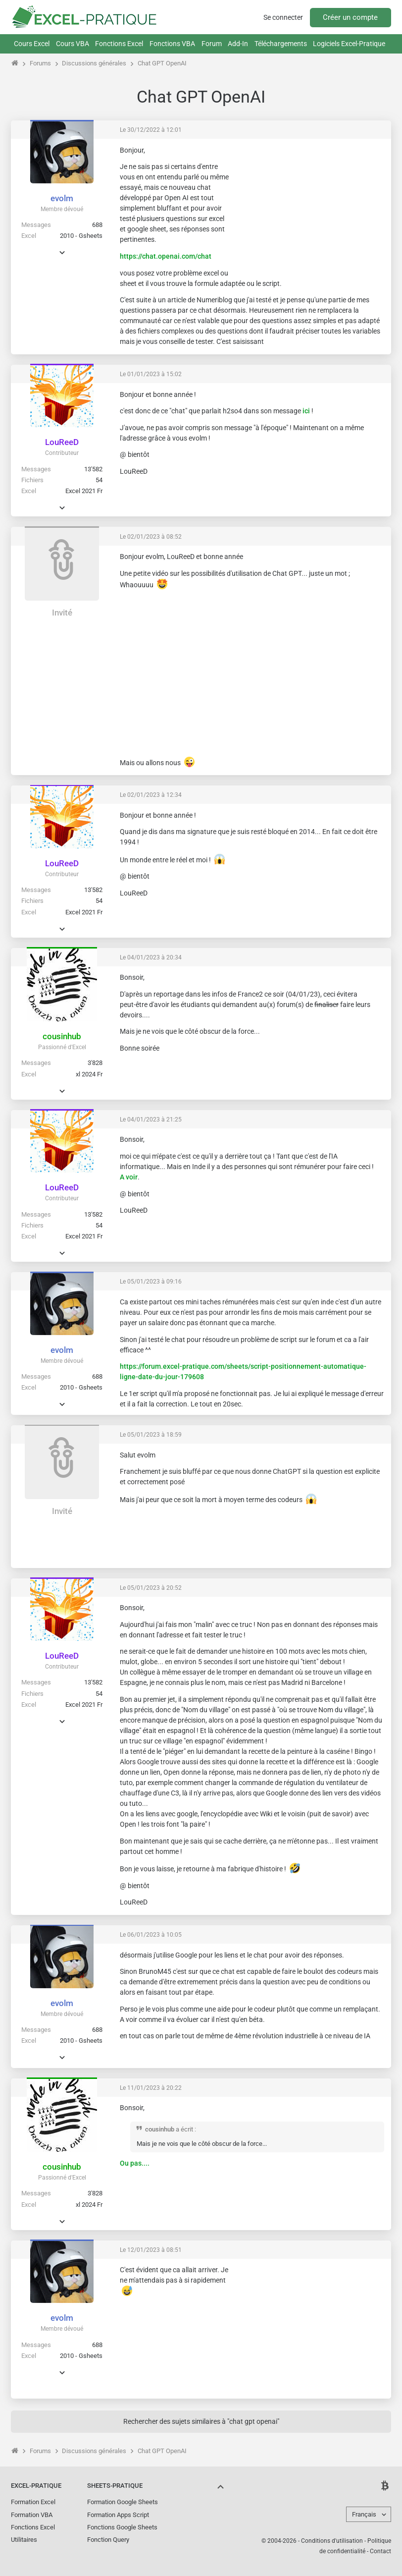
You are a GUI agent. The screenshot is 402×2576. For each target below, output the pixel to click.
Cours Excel (32, 44)
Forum (211, 44)
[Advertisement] (310, 208)
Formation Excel (33, 2502)
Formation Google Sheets (122, 2502)
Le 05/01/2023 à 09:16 (151, 1281)
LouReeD (62, 442)
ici (306, 411)
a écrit (184, 2129)
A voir (129, 1177)
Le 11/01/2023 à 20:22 (151, 2087)
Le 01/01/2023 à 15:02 (151, 374)
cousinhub (62, 1036)
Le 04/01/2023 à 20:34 (151, 957)
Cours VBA (72, 44)
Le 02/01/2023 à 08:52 (151, 536)
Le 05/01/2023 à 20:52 (151, 1587)
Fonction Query (108, 2539)
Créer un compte (350, 17)
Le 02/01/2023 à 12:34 (151, 794)
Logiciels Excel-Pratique (349, 44)
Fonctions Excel (119, 44)
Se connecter (283, 17)
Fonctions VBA (172, 44)
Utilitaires (24, 2539)
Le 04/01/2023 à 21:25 (151, 1119)
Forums (40, 63)
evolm (61, 198)
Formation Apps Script (118, 2515)
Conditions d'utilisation (332, 2540)
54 (99, 480)
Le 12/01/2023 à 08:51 (151, 2249)
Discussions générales (94, 63)
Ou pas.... (135, 2163)
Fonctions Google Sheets (122, 2527)
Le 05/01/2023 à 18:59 (151, 1434)
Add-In (238, 44)
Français (364, 2514)
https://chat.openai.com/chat (165, 256)
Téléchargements (280, 44)
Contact (380, 2551)
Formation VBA (31, 2515)
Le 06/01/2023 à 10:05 (151, 1934)
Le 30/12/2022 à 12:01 (151, 129)
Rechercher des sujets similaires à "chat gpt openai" (201, 2421)
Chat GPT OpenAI (162, 63)
